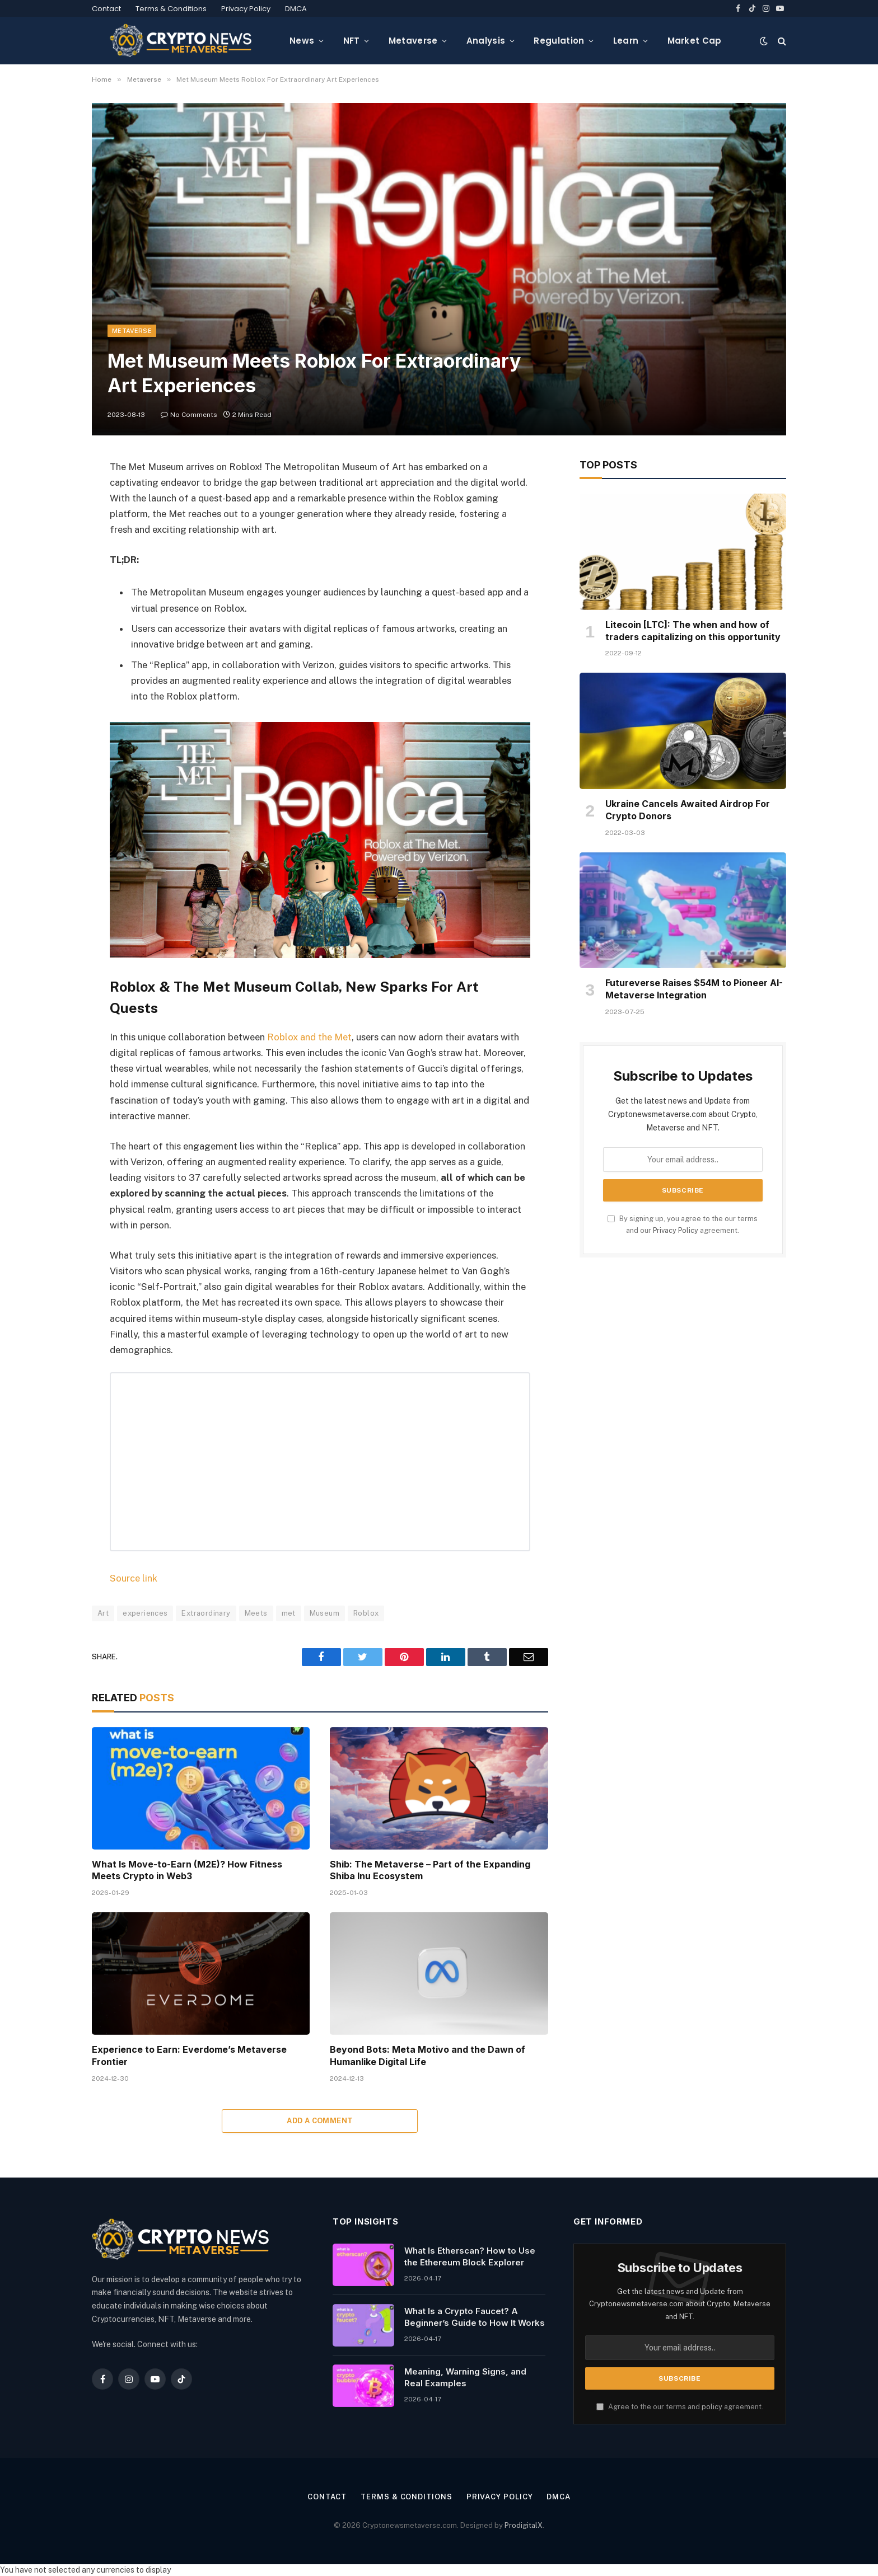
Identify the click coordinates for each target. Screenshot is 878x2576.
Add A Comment (320, 2121)
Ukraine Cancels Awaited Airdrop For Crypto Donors (687, 810)
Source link (133, 1578)
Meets (256, 1613)
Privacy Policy (245, 8)
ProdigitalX (524, 2525)
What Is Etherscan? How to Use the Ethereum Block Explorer (469, 2256)
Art (103, 1613)
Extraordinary (205, 1613)
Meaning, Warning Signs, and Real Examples (465, 2377)
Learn (626, 40)
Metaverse (413, 40)
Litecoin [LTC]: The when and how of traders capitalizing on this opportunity (693, 630)
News (301, 40)
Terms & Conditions (171, 8)
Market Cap (694, 40)
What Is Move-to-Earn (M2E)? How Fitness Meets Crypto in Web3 (187, 1870)
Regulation (559, 40)
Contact (106, 8)
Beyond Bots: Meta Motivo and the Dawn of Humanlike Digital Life (427, 2055)
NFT (351, 40)
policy (712, 2407)
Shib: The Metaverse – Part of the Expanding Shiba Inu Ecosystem (430, 1870)
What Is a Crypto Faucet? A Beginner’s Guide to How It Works (474, 2317)
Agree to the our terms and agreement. (679, 2407)
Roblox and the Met (309, 1037)
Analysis (485, 40)
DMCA (296, 8)
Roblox (366, 1613)
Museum (324, 1613)
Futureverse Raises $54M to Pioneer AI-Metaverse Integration (694, 989)
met (289, 1613)
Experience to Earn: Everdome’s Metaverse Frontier (189, 2055)
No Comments (189, 415)
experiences (145, 1613)
